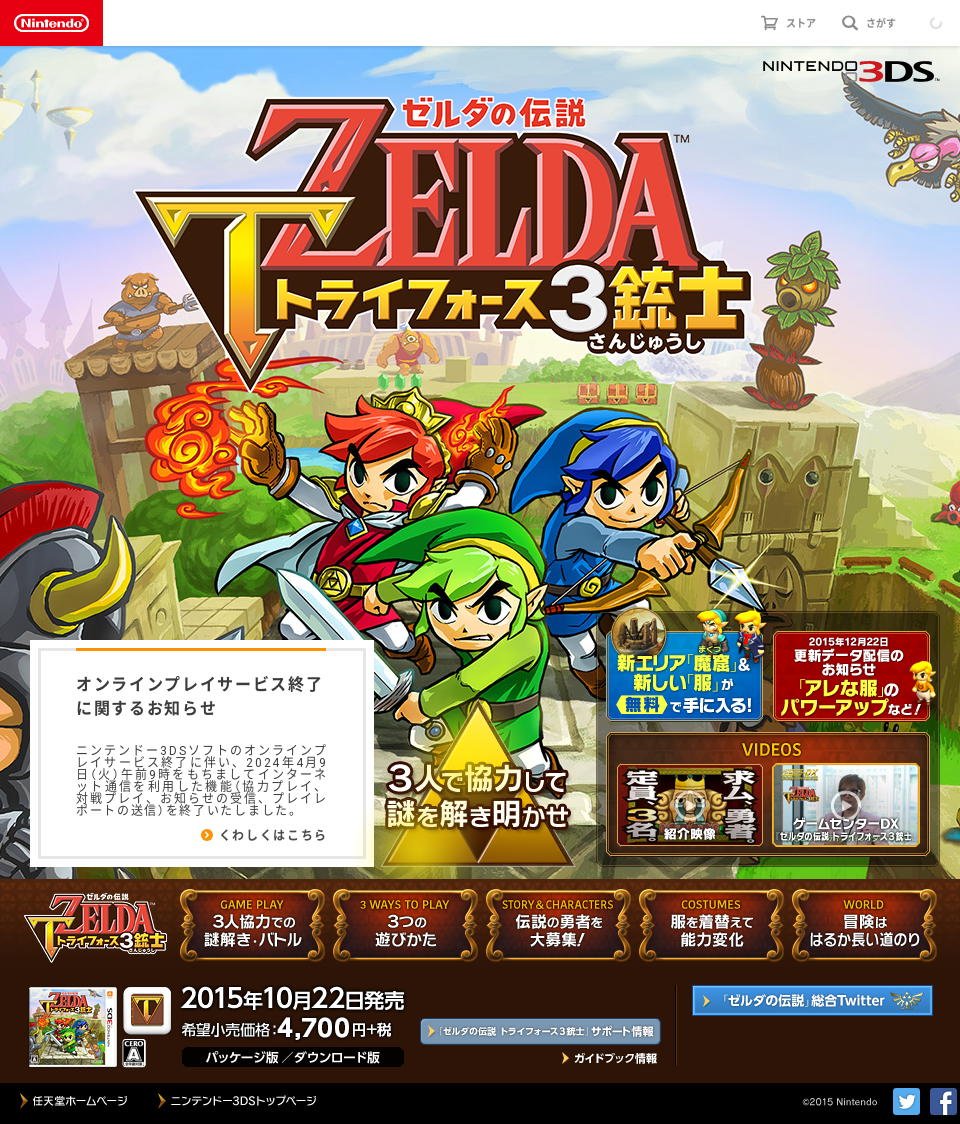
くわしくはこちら (273, 835)
